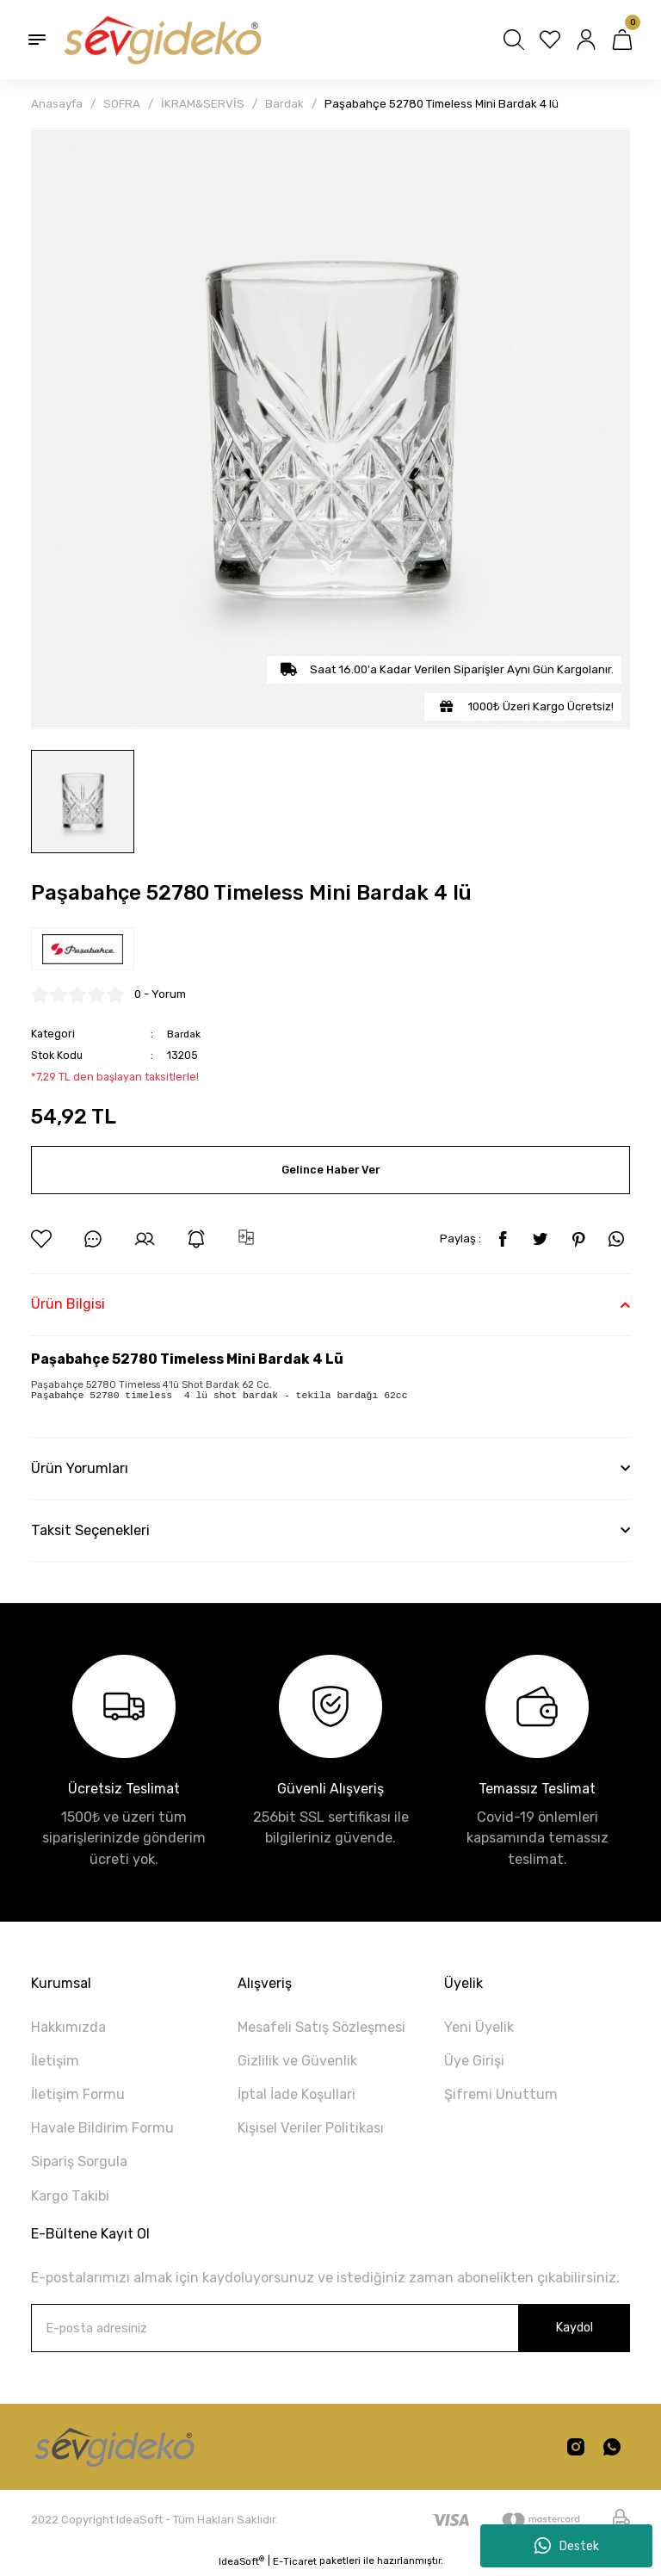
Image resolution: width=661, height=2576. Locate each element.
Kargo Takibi (70, 2197)
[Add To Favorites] (41, 1239)
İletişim (55, 2063)
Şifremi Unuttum (501, 2097)
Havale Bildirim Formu (102, 2130)
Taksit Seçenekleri (90, 1532)
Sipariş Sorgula (79, 2164)
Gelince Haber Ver (330, 1169)
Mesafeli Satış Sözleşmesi (321, 2030)
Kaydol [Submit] (574, 2330)
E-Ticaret (295, 2564)
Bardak (184, 1033)
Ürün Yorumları (79, 1470)
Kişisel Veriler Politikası (311, 2130)
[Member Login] (586, 39)
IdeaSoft (241, 2563)
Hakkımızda (68, 2030)
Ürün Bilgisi (68, 1304)
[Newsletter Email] (330, 2331)
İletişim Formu (78, 2097)
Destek (566, 2545)
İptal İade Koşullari (296, 2097)
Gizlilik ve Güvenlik (297, 2063)
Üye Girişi (474, 2063)
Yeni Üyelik (479, 2030)
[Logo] (161, 39)
